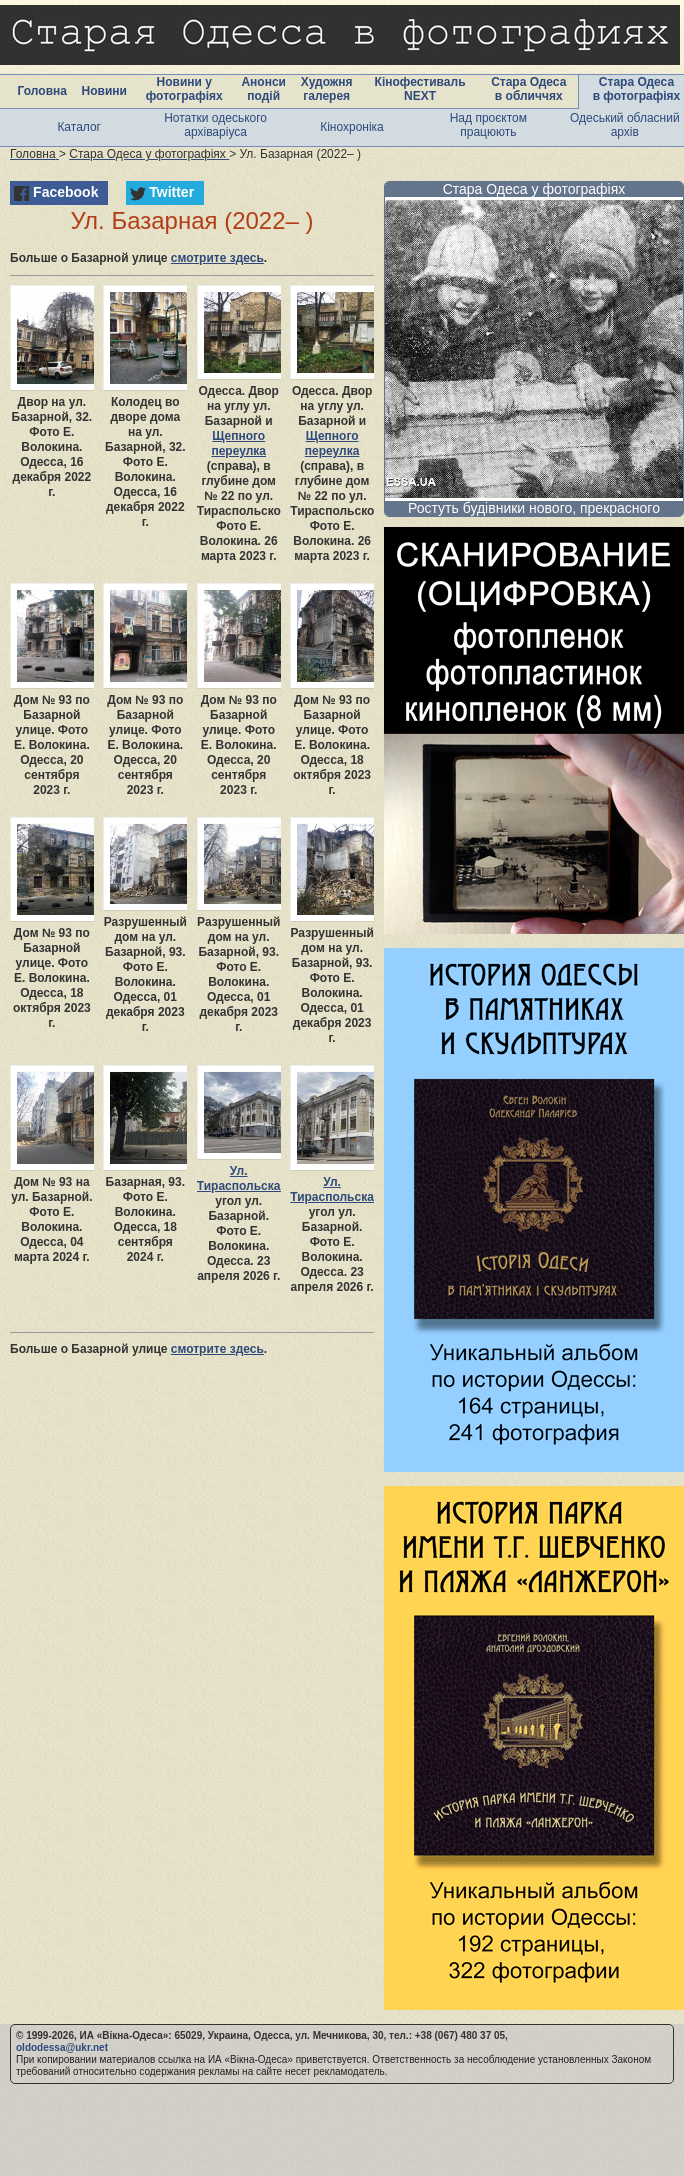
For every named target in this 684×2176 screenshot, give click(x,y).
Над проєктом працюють (488, 125)
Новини (104, 91)
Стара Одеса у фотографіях (534, 189)
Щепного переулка (238, 443)
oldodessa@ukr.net (62, 2047)
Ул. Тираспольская (242, 1178)
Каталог (79, 127)
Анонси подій (263, 89)
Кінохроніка (352, 127)
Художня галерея (327, 89)
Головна (42, 91)
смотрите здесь (217, 258)
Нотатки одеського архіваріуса (215, 125)
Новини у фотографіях (184, 89)
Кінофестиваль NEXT (420, 89)
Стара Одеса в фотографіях (637, 89)
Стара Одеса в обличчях (528, 89)
